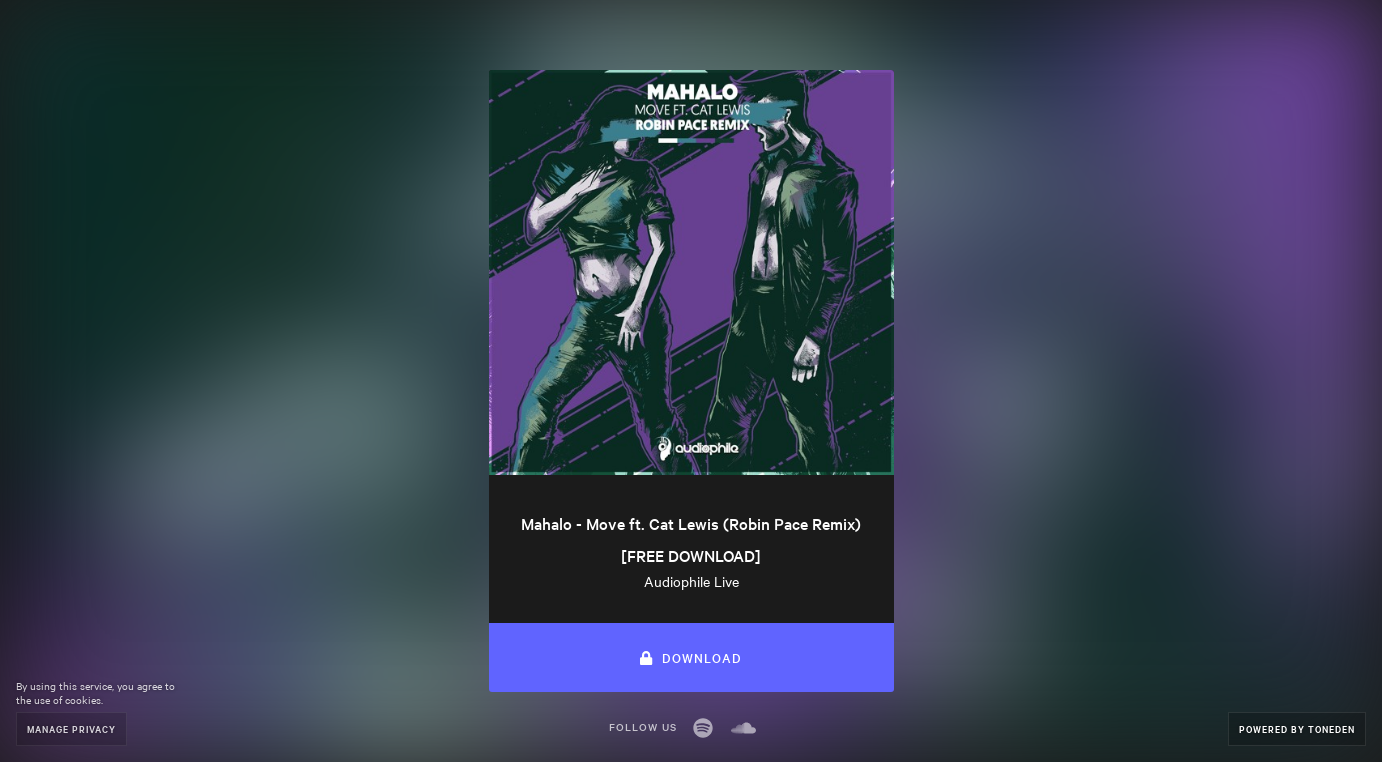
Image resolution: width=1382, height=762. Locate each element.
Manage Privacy (71, 728)
